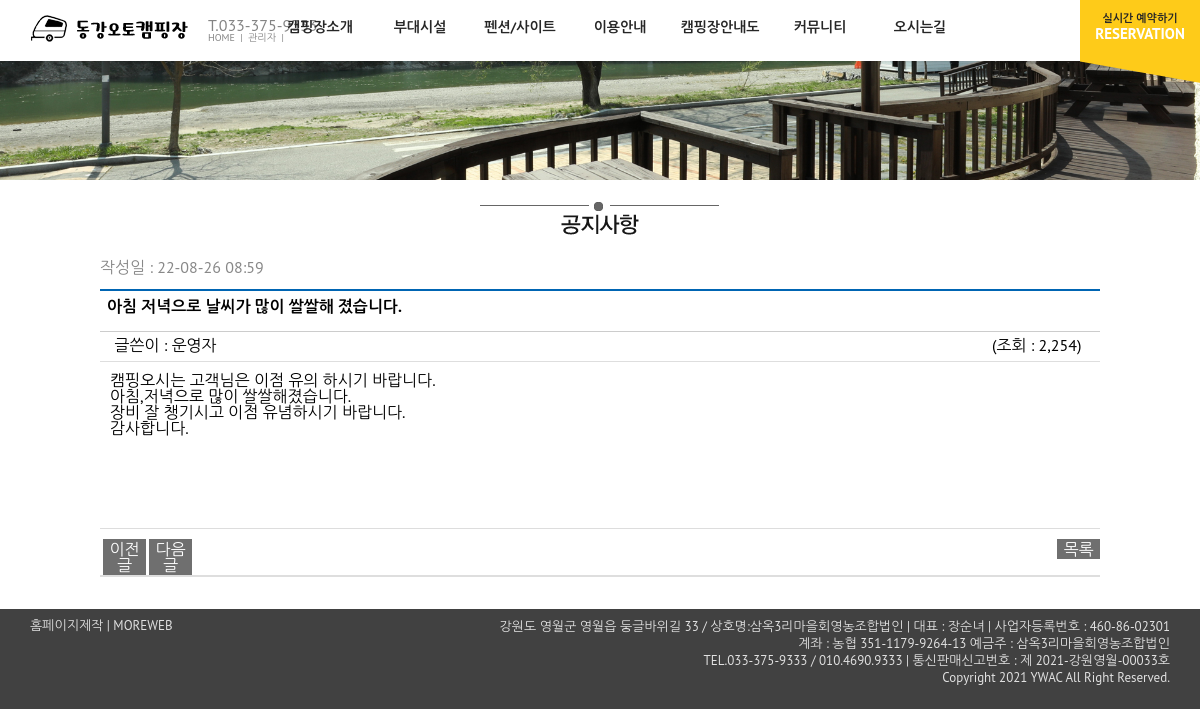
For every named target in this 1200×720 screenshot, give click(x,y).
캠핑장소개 (320, 27)
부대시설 (420, 27)
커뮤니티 (820, 27)
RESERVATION (1140, 27)
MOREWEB (142, 625)
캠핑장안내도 (720, 27)
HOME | (226, 37)
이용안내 (620, 27)
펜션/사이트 (520, 27)
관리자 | (267, 37)
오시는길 (920, 27)
